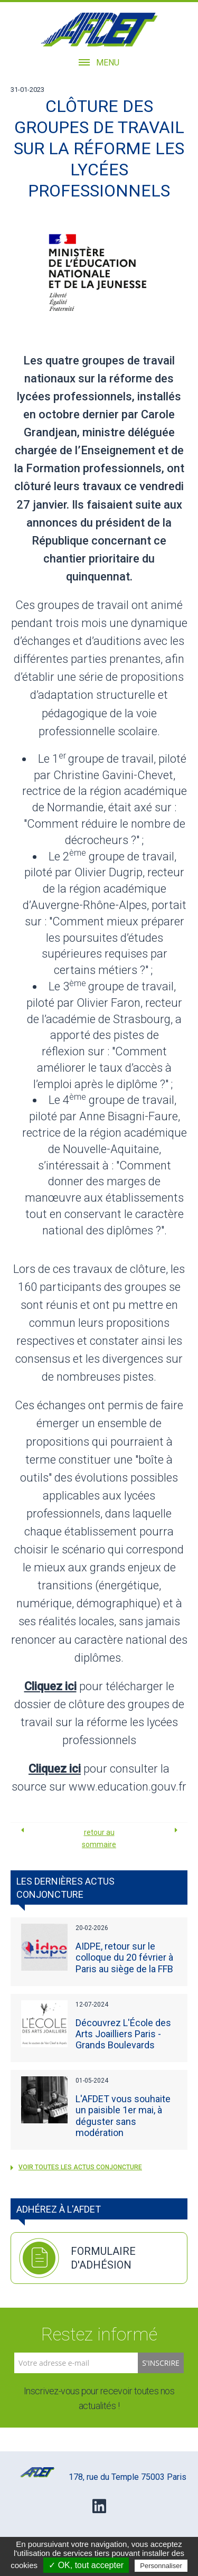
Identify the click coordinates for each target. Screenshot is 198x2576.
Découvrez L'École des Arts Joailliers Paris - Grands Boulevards (123, 2033)
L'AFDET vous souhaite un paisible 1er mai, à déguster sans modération (123, 2115)
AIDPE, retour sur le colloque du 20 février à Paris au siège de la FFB (124, 1957)
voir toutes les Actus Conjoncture (76, 2167)
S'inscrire (161, 2363)
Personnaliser (161, 2566)
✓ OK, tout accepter (86, 2565)
